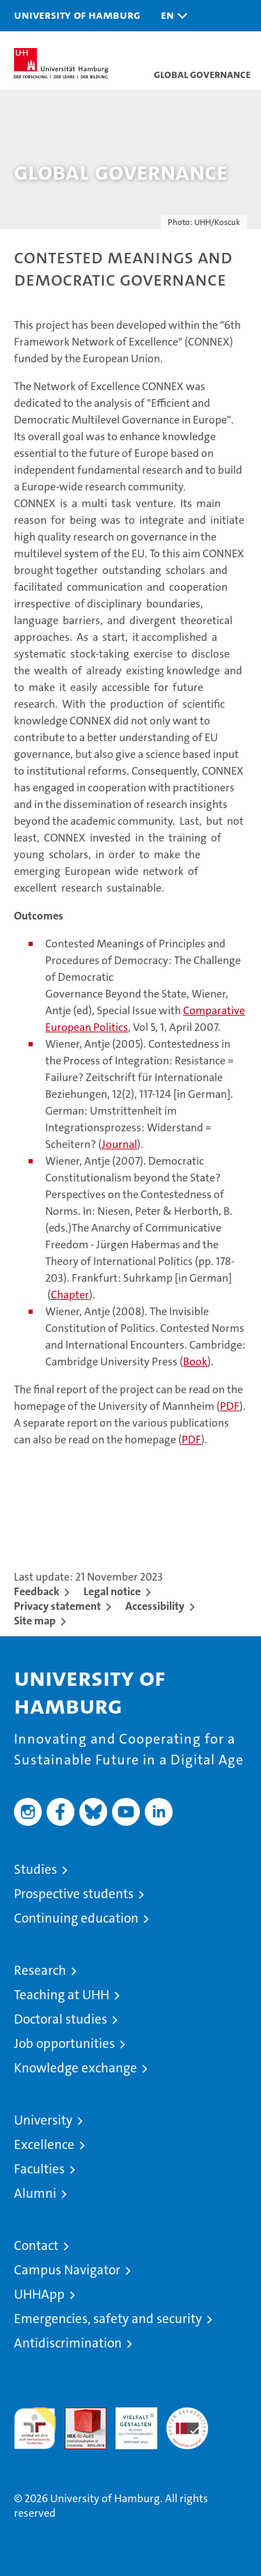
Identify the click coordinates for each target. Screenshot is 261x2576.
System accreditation (187, 2422)
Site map (35, 1620)
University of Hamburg (77, 14)
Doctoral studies (60, 2019)
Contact (36, 2245)
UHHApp (39, 2294)
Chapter (70, 1294)
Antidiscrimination (68, 2343)
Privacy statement (57, 1606)
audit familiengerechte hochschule (35, 2428)
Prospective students (74, 1893)
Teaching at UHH (61, 1994)
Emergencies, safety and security (108, 2318)
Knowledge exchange (75, 2068)
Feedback (36, 1591)
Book (195, 1361)
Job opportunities (64, 2043)
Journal (119, 1144)
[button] (170, 15)
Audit (78, 2414)
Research (40, 1970)
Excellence (44, 2144)
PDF (229, 1406)
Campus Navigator (67, 2270)
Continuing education (76, 1918)
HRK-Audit (129, 2422)
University (43, 2120)
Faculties (39, 2169)
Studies (35, 1869)
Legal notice (112, 1591)
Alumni (35, 2193)
